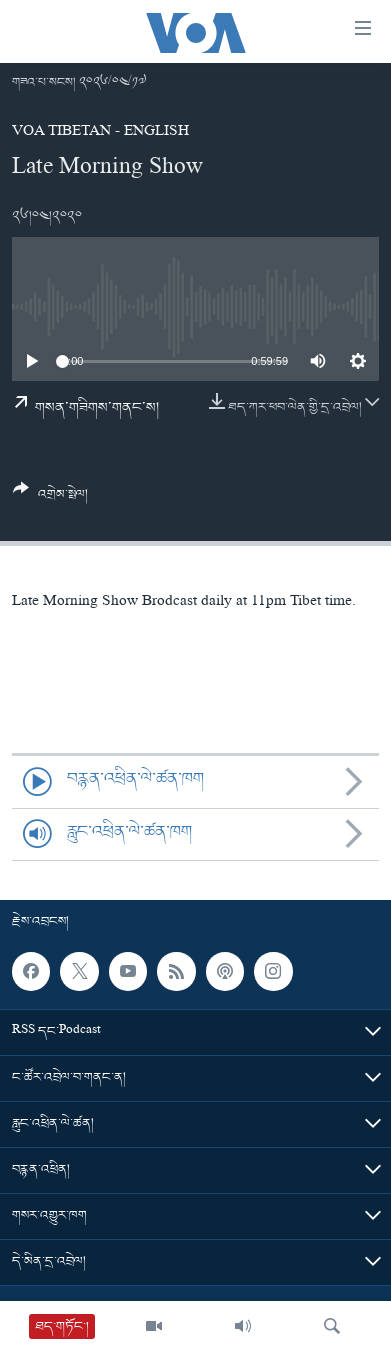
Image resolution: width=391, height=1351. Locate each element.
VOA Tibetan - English (100, 133)
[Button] (50, 499)
